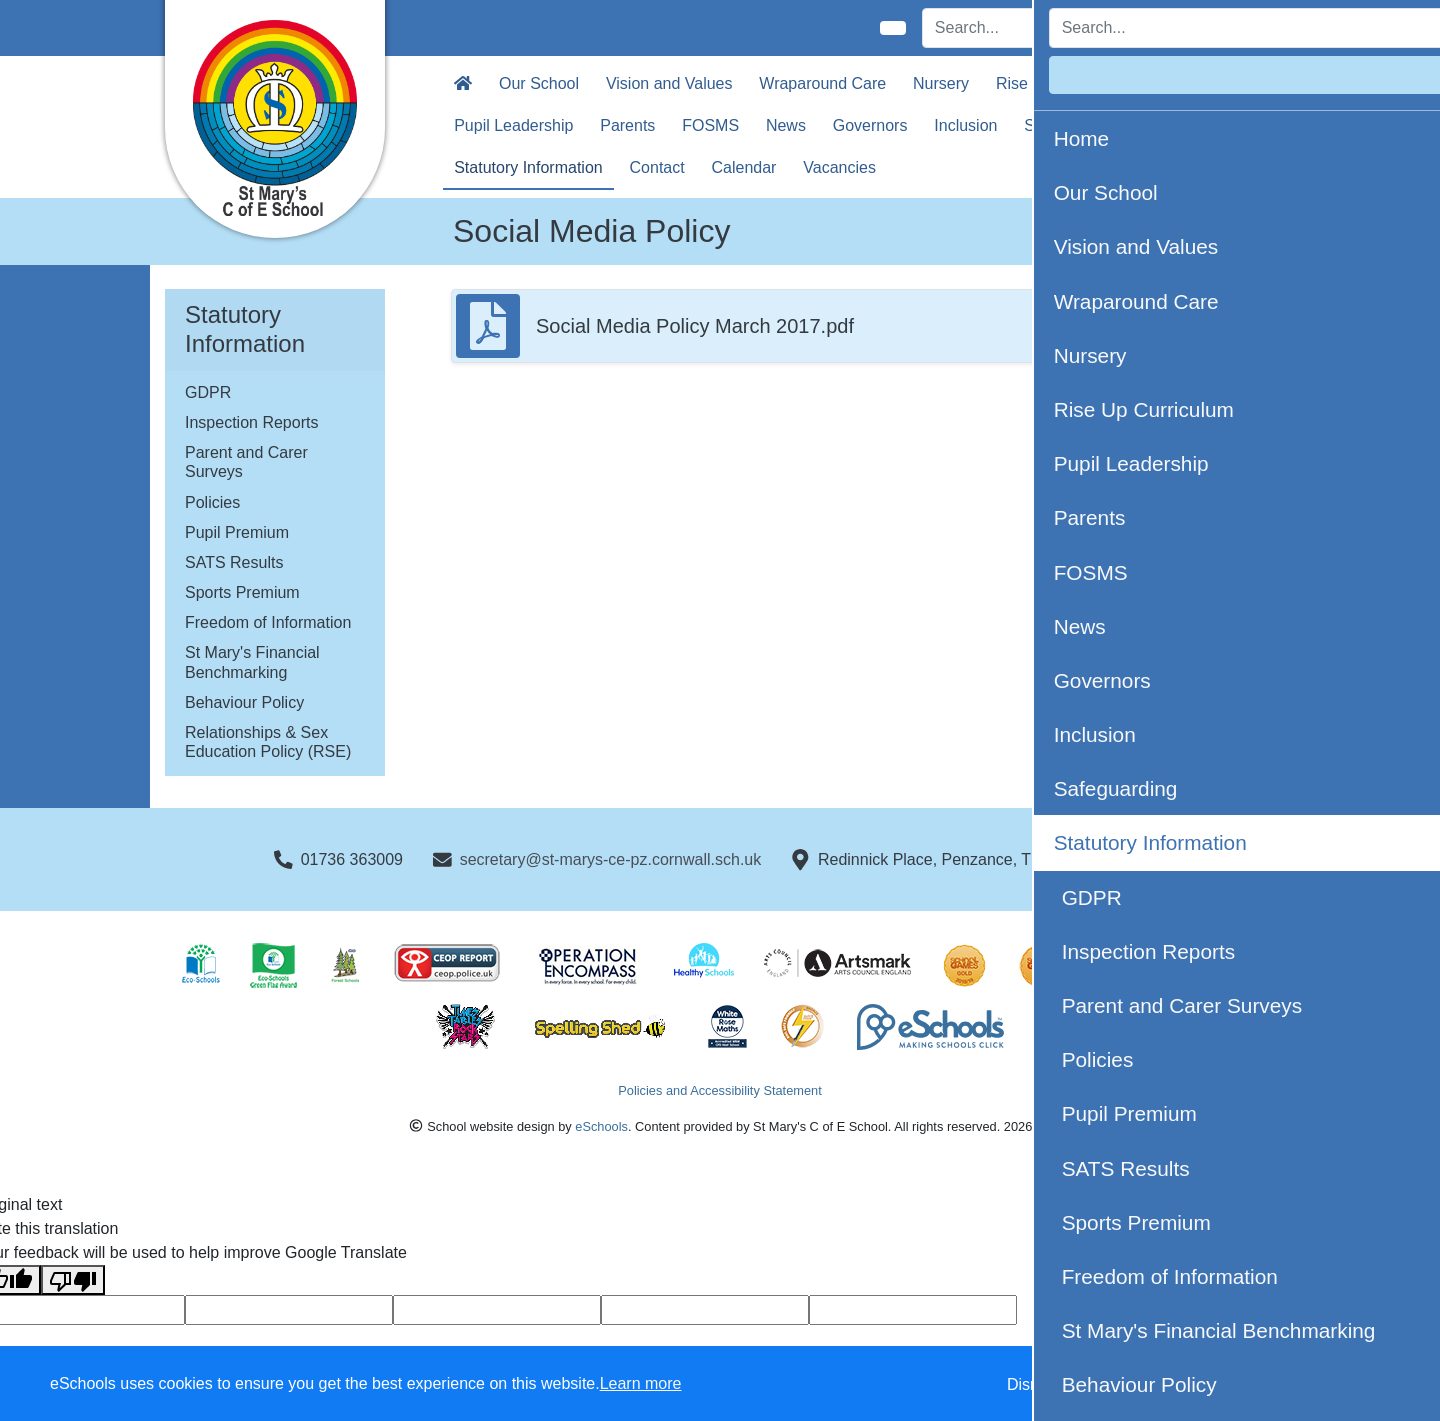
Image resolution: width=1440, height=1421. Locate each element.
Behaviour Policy (244, 702)
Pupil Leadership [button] (513, 125)
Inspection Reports (251, 422)
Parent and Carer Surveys (246, 462)
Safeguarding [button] (1071, 125)
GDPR (208, 392)
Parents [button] (627, 125)
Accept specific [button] (1150, 1384)
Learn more (641, 1383)
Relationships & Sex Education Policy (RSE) (268, 742)
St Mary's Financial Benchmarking (252, 662)
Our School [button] (539, 83)
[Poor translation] (73, 1280)
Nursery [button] (941, 83)
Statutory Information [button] (528, 167)
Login (1241, 27)
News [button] (786, 125)
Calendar (744, 167)
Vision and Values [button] (669, 83)
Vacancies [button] (839, 167)
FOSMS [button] (710, 125)
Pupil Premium (237, 532)
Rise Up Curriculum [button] (1065, 83)
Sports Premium (242, 592)
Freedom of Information (268, 622)
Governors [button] (870, 125)
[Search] (1035, 28)
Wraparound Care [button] (822, 83)
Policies (212, 502)
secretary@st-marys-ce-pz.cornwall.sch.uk (611, 859)
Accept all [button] (1309, 1384)
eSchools (601, 1126)
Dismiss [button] (1035, 1384)
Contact (657, 167)
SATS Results (234, 562)
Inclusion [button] (965, 125)
